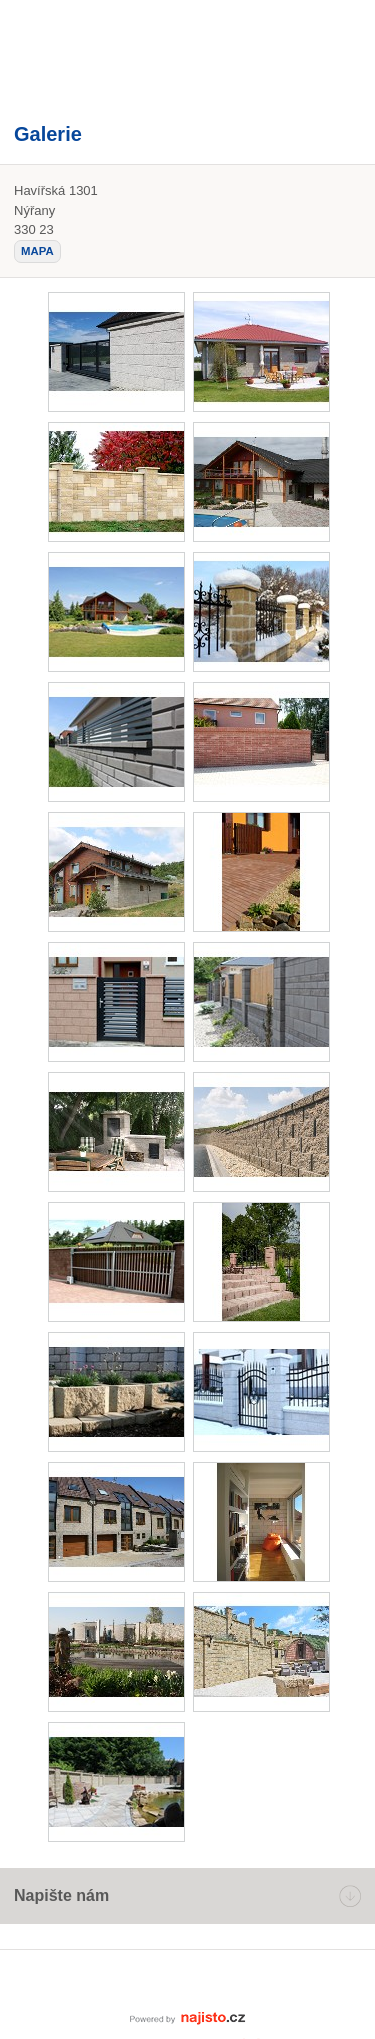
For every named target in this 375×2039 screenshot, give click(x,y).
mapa (37, 251)
